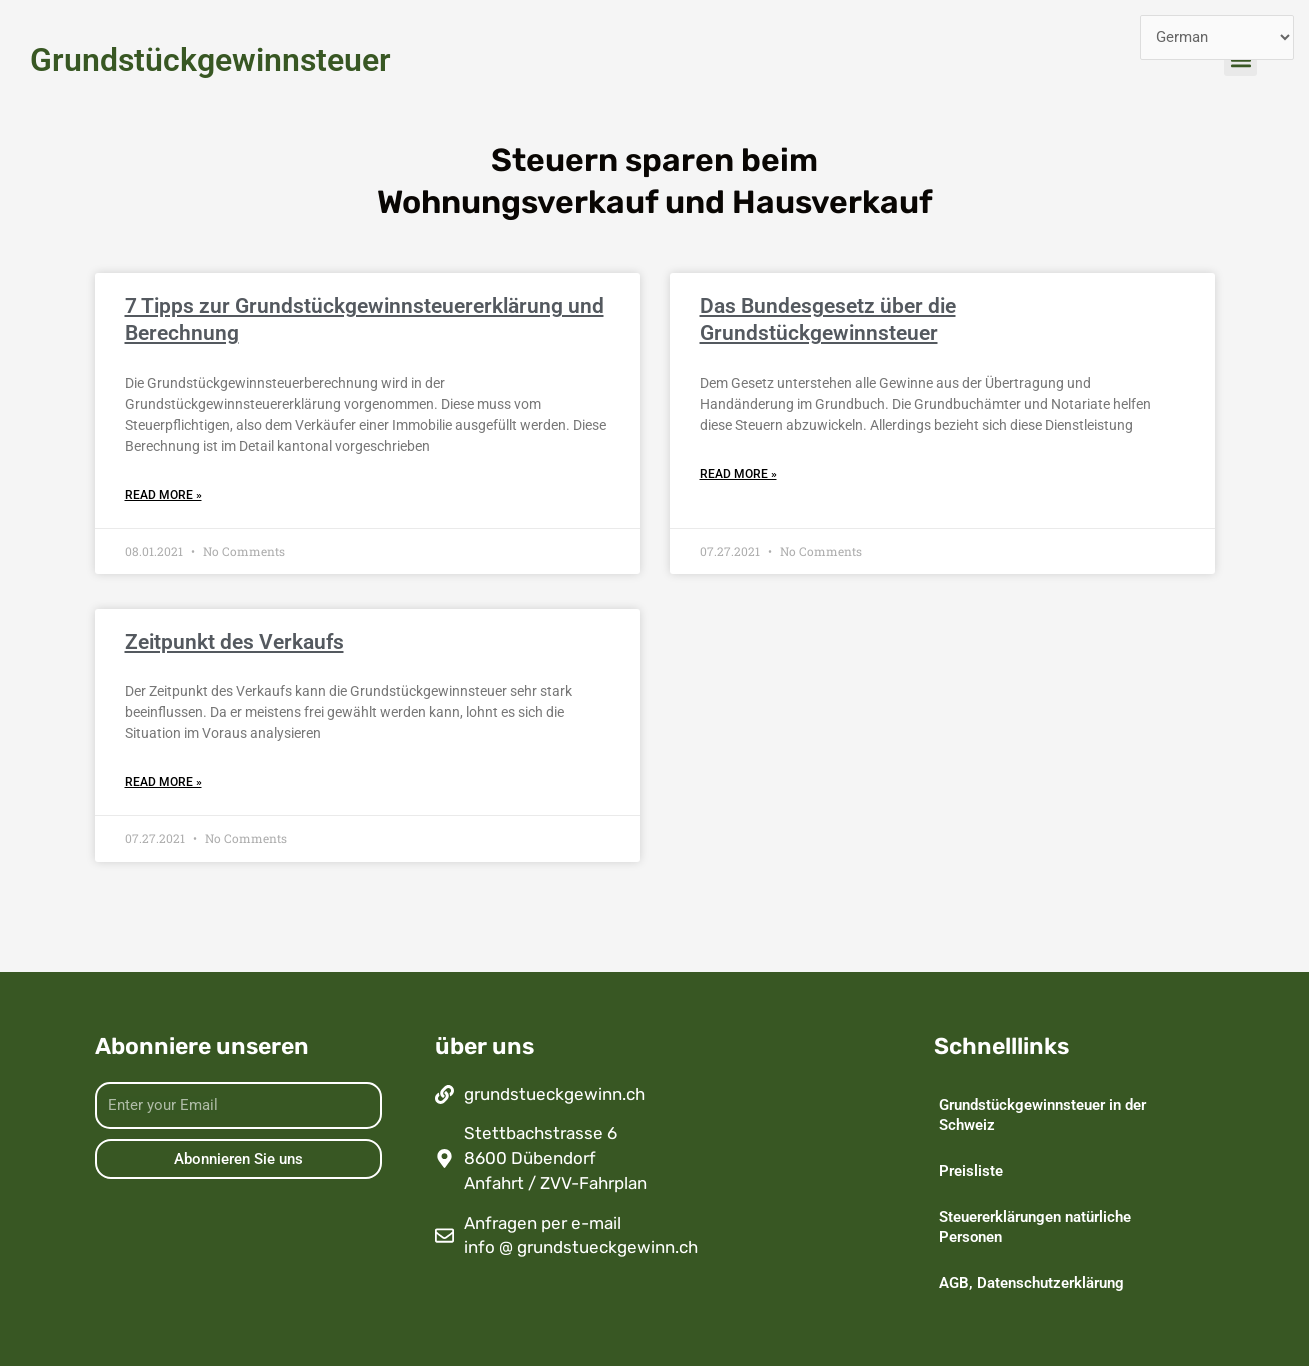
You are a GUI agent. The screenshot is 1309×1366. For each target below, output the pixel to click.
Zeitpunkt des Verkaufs (234, 642)
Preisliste (971, 1171)
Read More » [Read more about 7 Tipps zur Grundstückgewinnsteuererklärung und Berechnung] (163, 495)
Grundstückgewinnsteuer (210, 60)
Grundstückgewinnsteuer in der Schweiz (1042, 1115)
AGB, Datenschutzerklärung (1031, 1283)
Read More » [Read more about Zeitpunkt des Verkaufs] (163, 782)
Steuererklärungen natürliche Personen (1035, 1227)
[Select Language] (1217, 37)
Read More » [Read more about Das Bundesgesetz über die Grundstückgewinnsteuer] (738, 474)
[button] (1240, 59)
